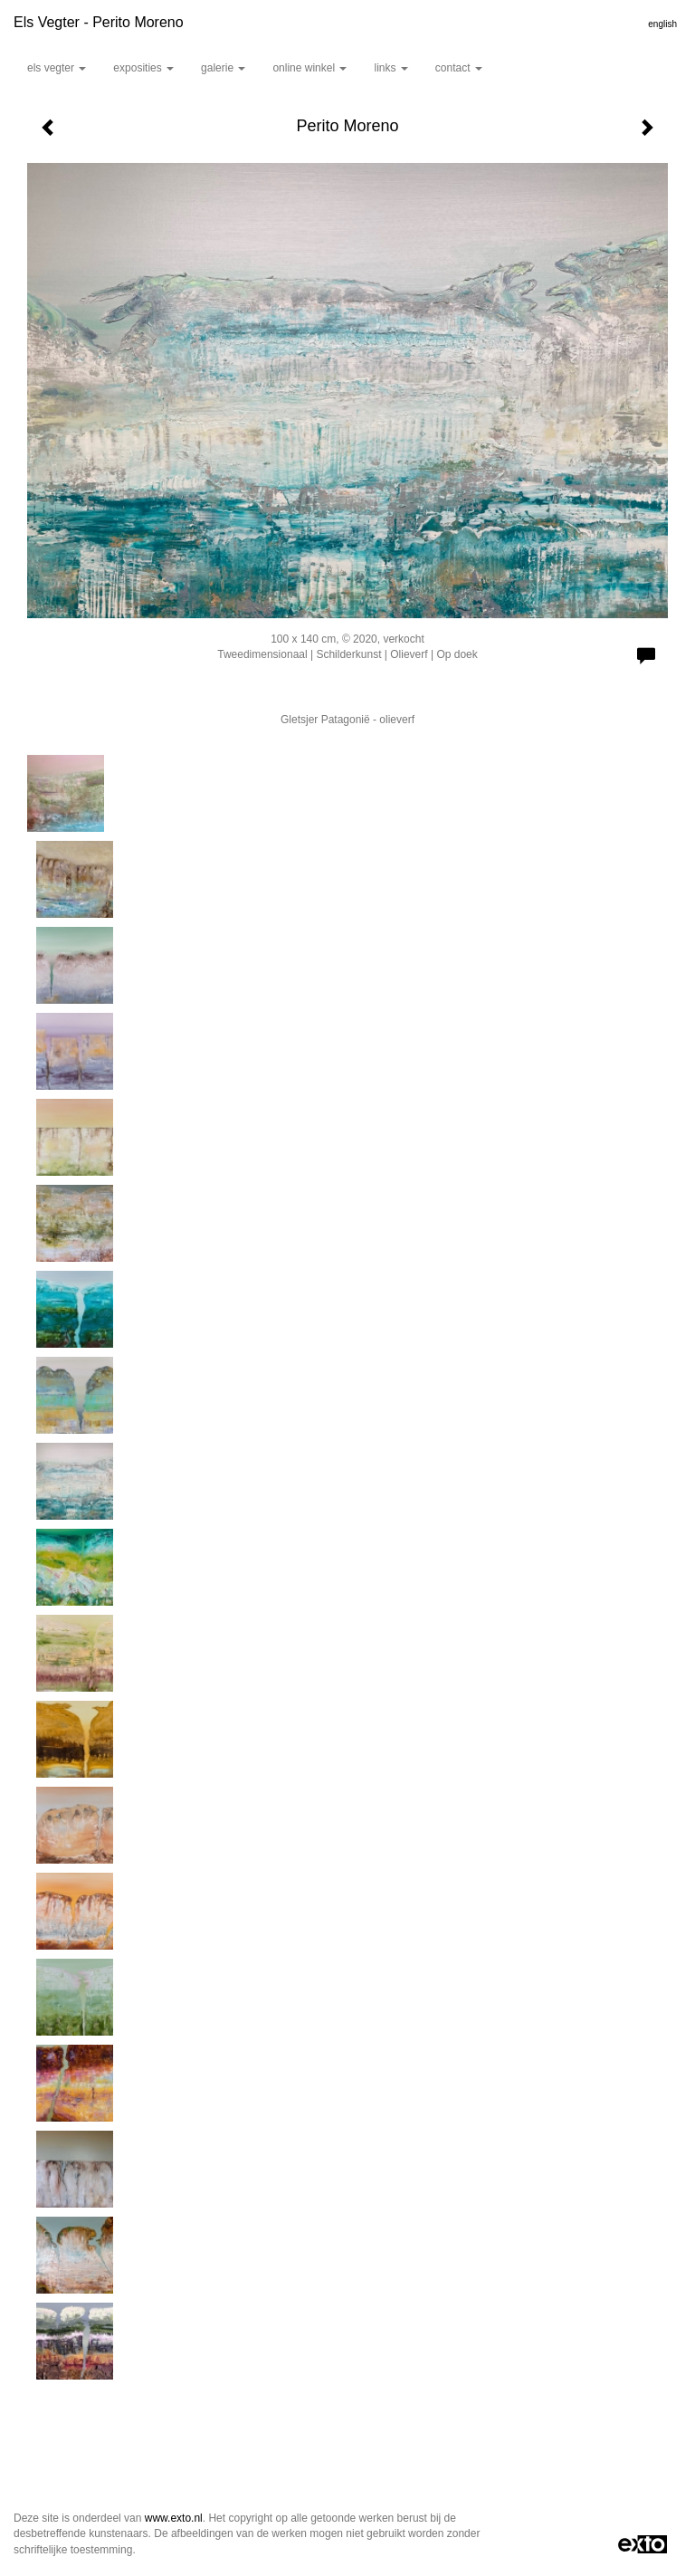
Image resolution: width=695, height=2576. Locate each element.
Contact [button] (458, 68)
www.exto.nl (174, 2518)
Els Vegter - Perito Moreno (99, 22)
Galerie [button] (223, 68)
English (662, 24)
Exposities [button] (143, 68)
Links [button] (390, 68)
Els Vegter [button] (56, 68)
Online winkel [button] (309, 68)
